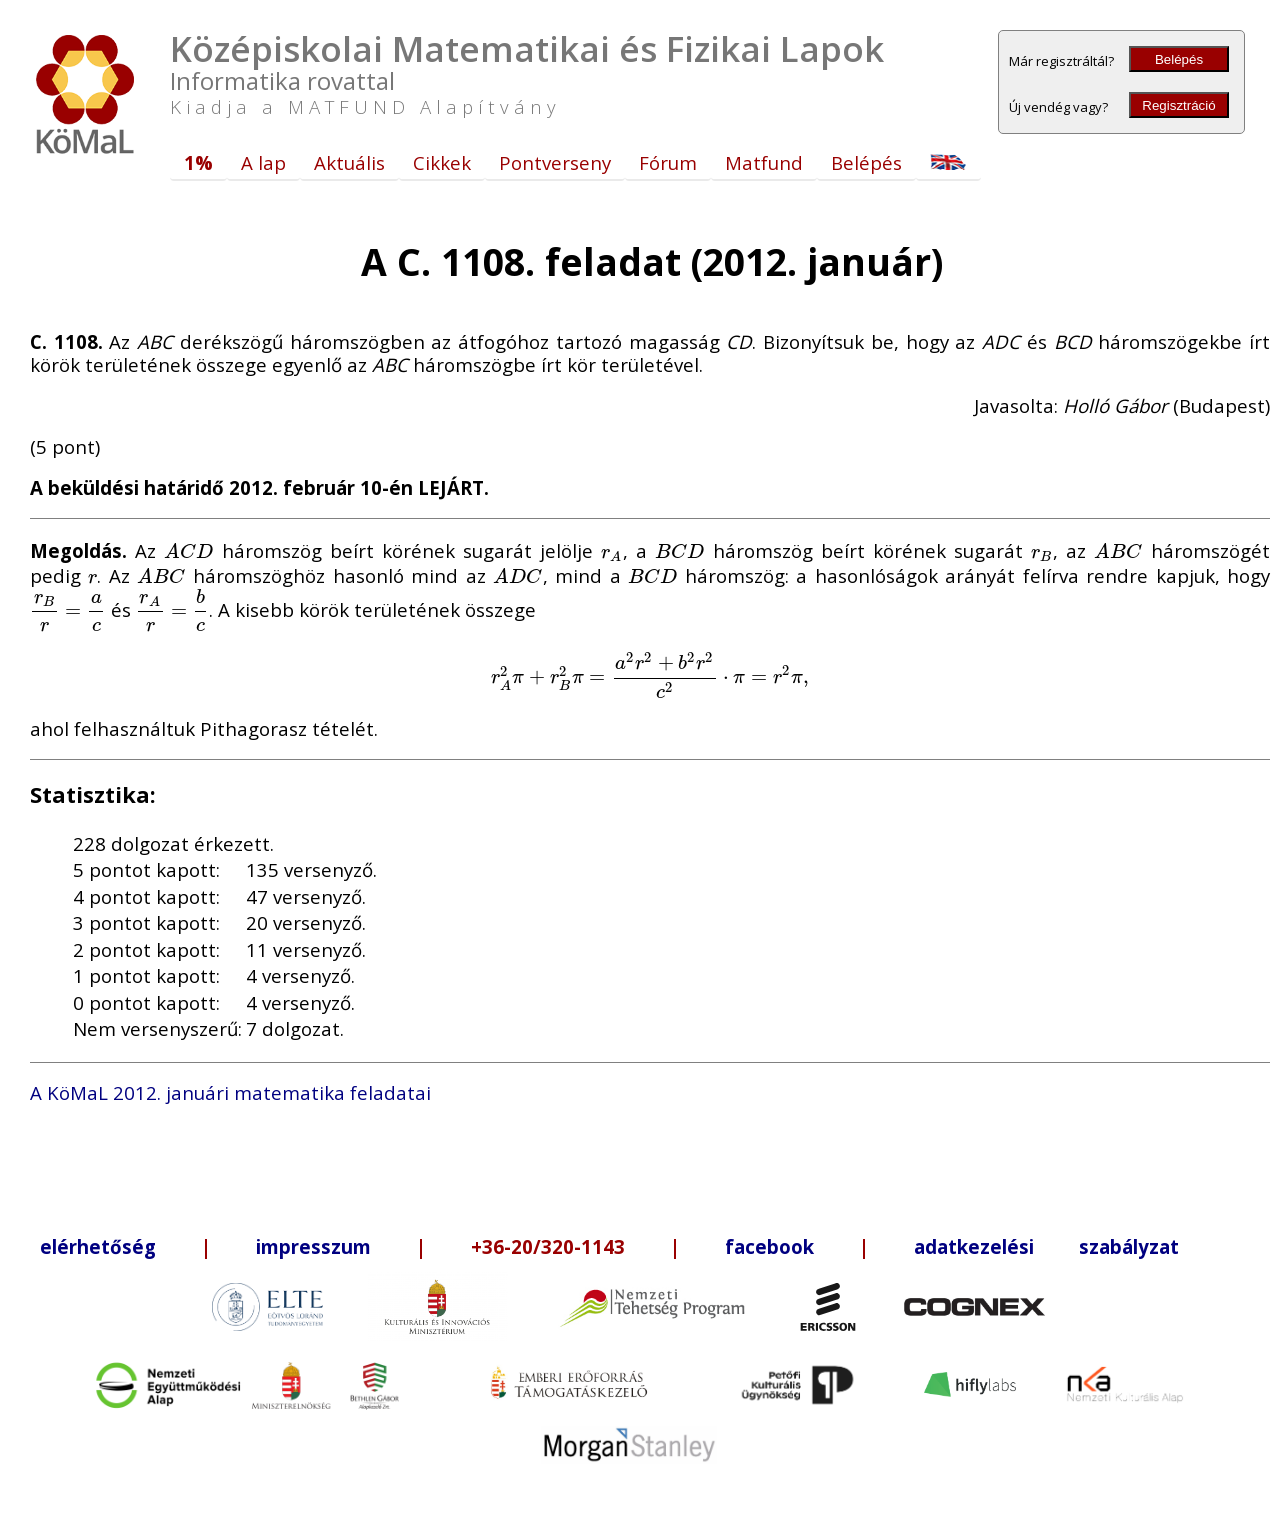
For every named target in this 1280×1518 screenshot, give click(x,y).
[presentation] (189, 550)
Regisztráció (1178, 105)
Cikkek (442, 162)
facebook (769, 1246)
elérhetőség (98, 1246)
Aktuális (349, 162)
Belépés (1179, 59)
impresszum (313, 1246)
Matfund (764, 162)
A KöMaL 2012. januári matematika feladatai (230, 1092)
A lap (263, 162)
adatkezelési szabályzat (1046, 1246)
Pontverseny (555, 162)
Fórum (668, 162)
